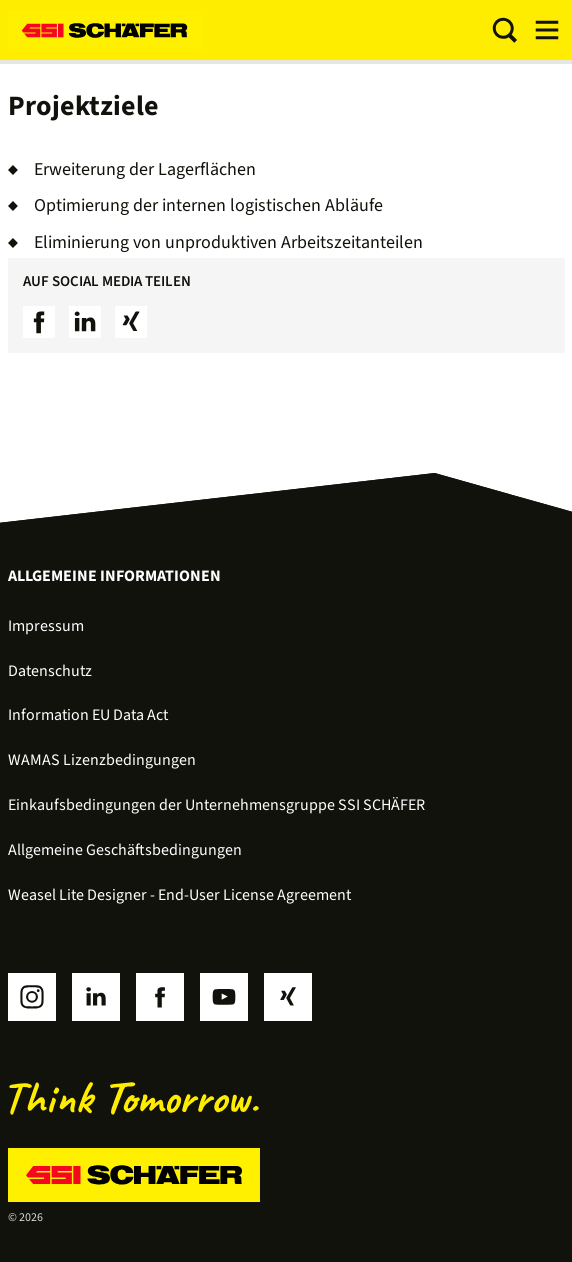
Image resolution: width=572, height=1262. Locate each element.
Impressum (46, 626)
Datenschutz (50, 671)
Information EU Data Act (88, 715)
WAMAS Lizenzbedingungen (102, 760)
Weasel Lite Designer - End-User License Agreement (179, 895)
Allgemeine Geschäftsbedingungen (125, 850)
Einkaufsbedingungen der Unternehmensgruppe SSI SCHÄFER (216, 805)
